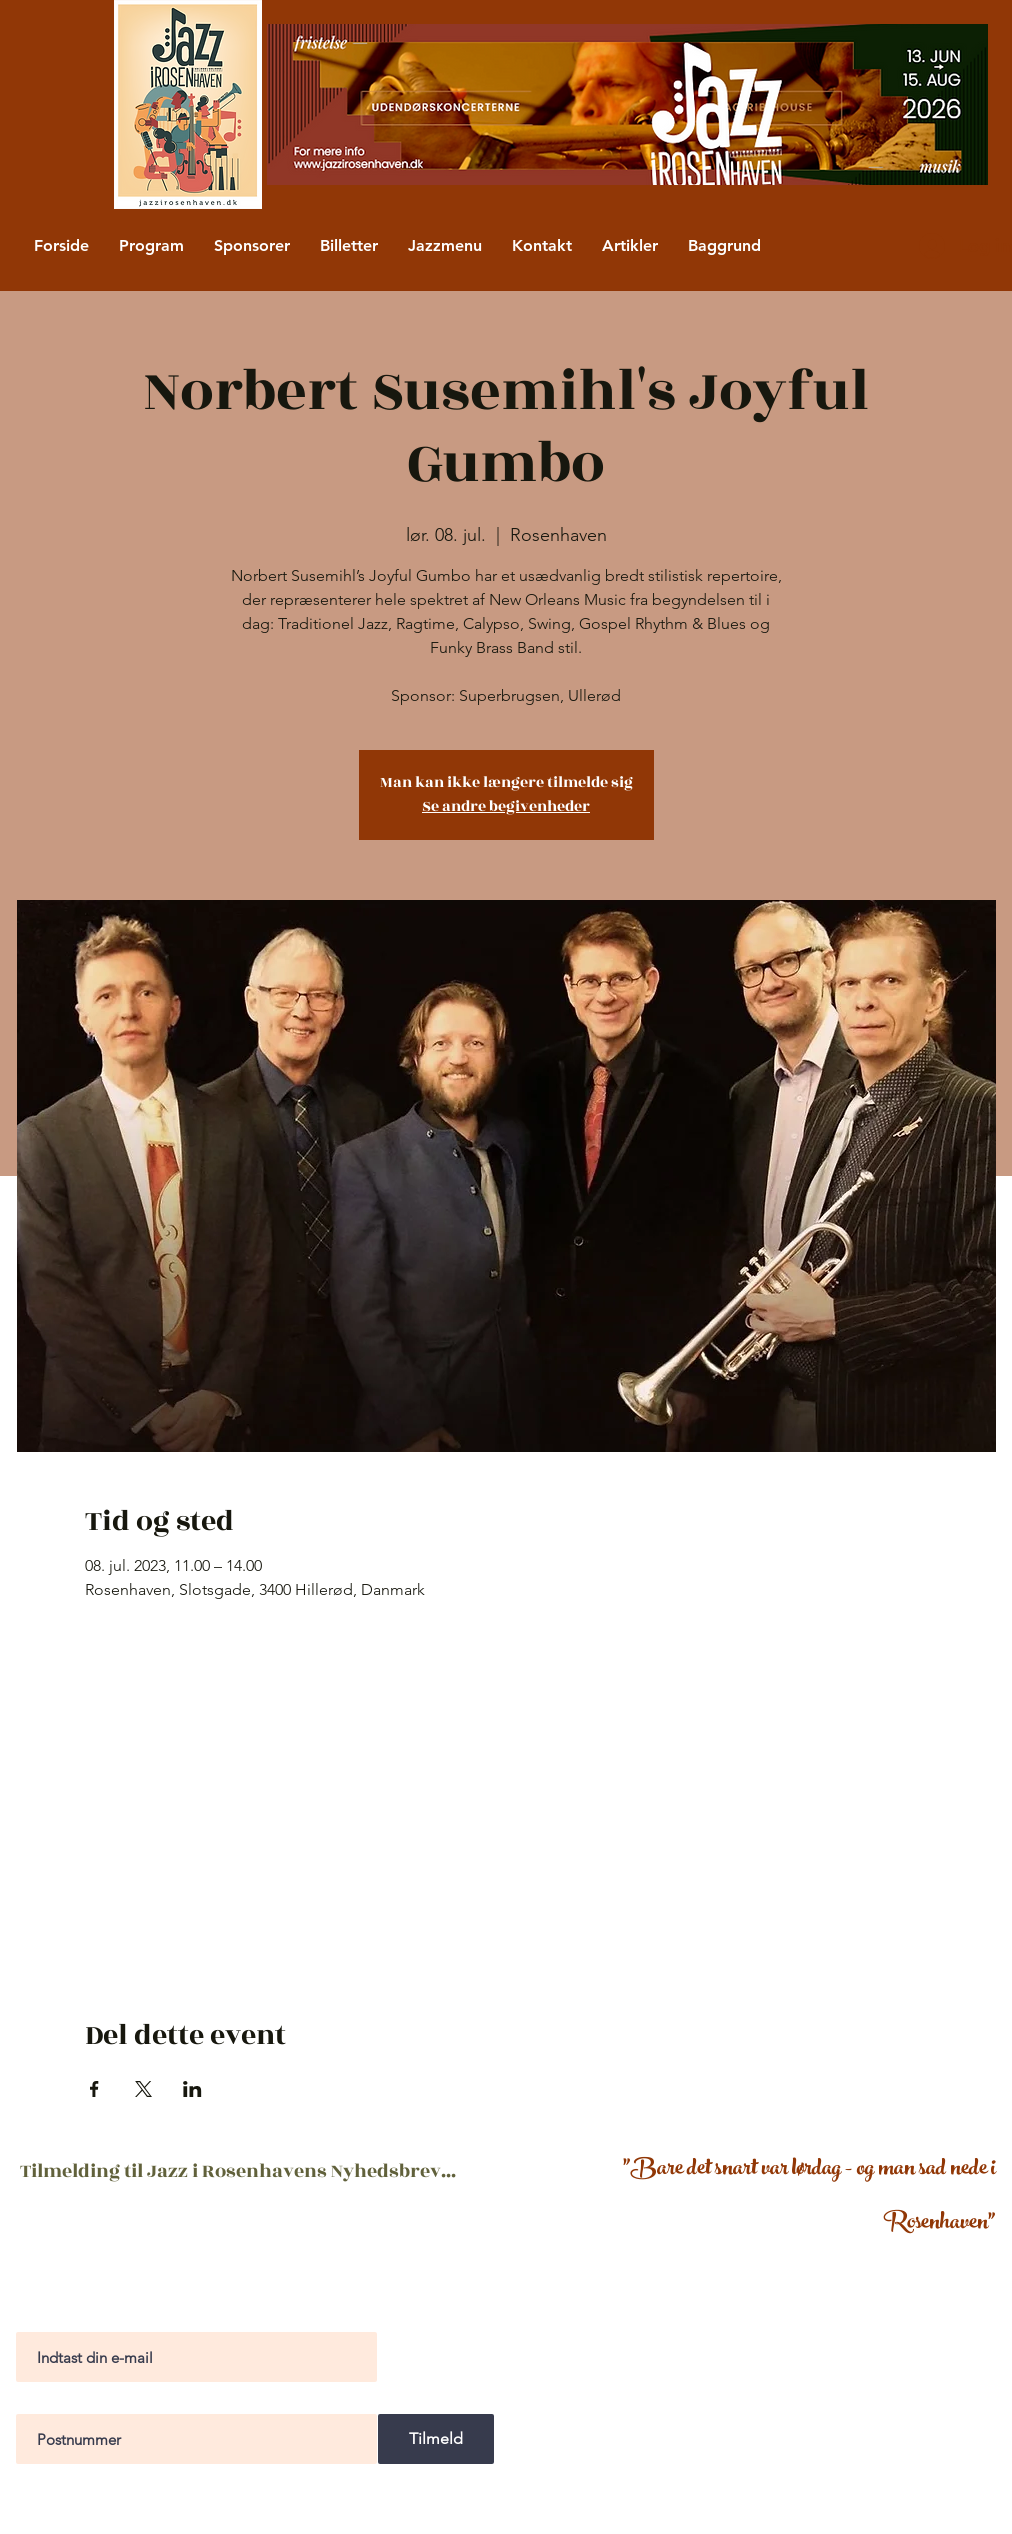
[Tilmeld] (436, 2439)
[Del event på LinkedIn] (192, 2089)
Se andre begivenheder (506, 806)
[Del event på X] (143, 2089)
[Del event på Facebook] (94, 2089)
